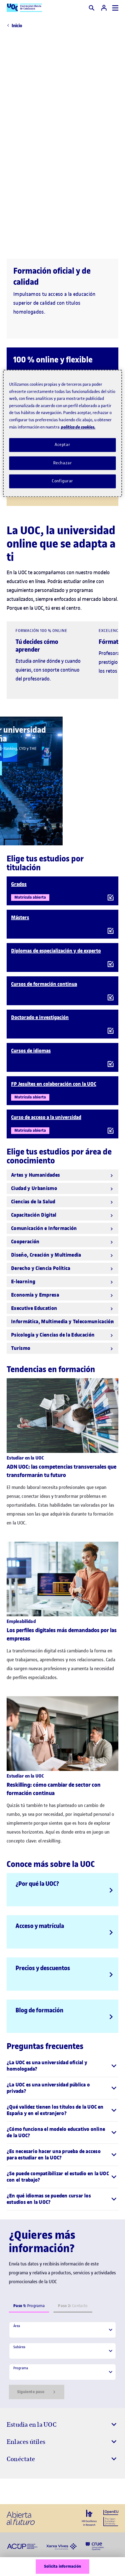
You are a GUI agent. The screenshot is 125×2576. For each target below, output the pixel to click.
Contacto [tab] (73, 2306)
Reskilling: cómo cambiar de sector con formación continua (54, 1789)
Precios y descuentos (43, 1968)
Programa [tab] (29, 2306)
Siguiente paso (36, 2392)
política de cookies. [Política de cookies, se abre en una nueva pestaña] (78, 427)
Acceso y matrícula (40, 1926)
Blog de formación (39, 2010)
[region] (62, 433)
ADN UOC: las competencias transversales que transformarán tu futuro (61, 1471)
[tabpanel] (62, 2360)
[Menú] (115, 8)
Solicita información (62, 2566)
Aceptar (62, 444)
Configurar (62, 481)
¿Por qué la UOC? (37, 1883)
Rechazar (62, 463)
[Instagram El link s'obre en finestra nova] (13, 2491)
